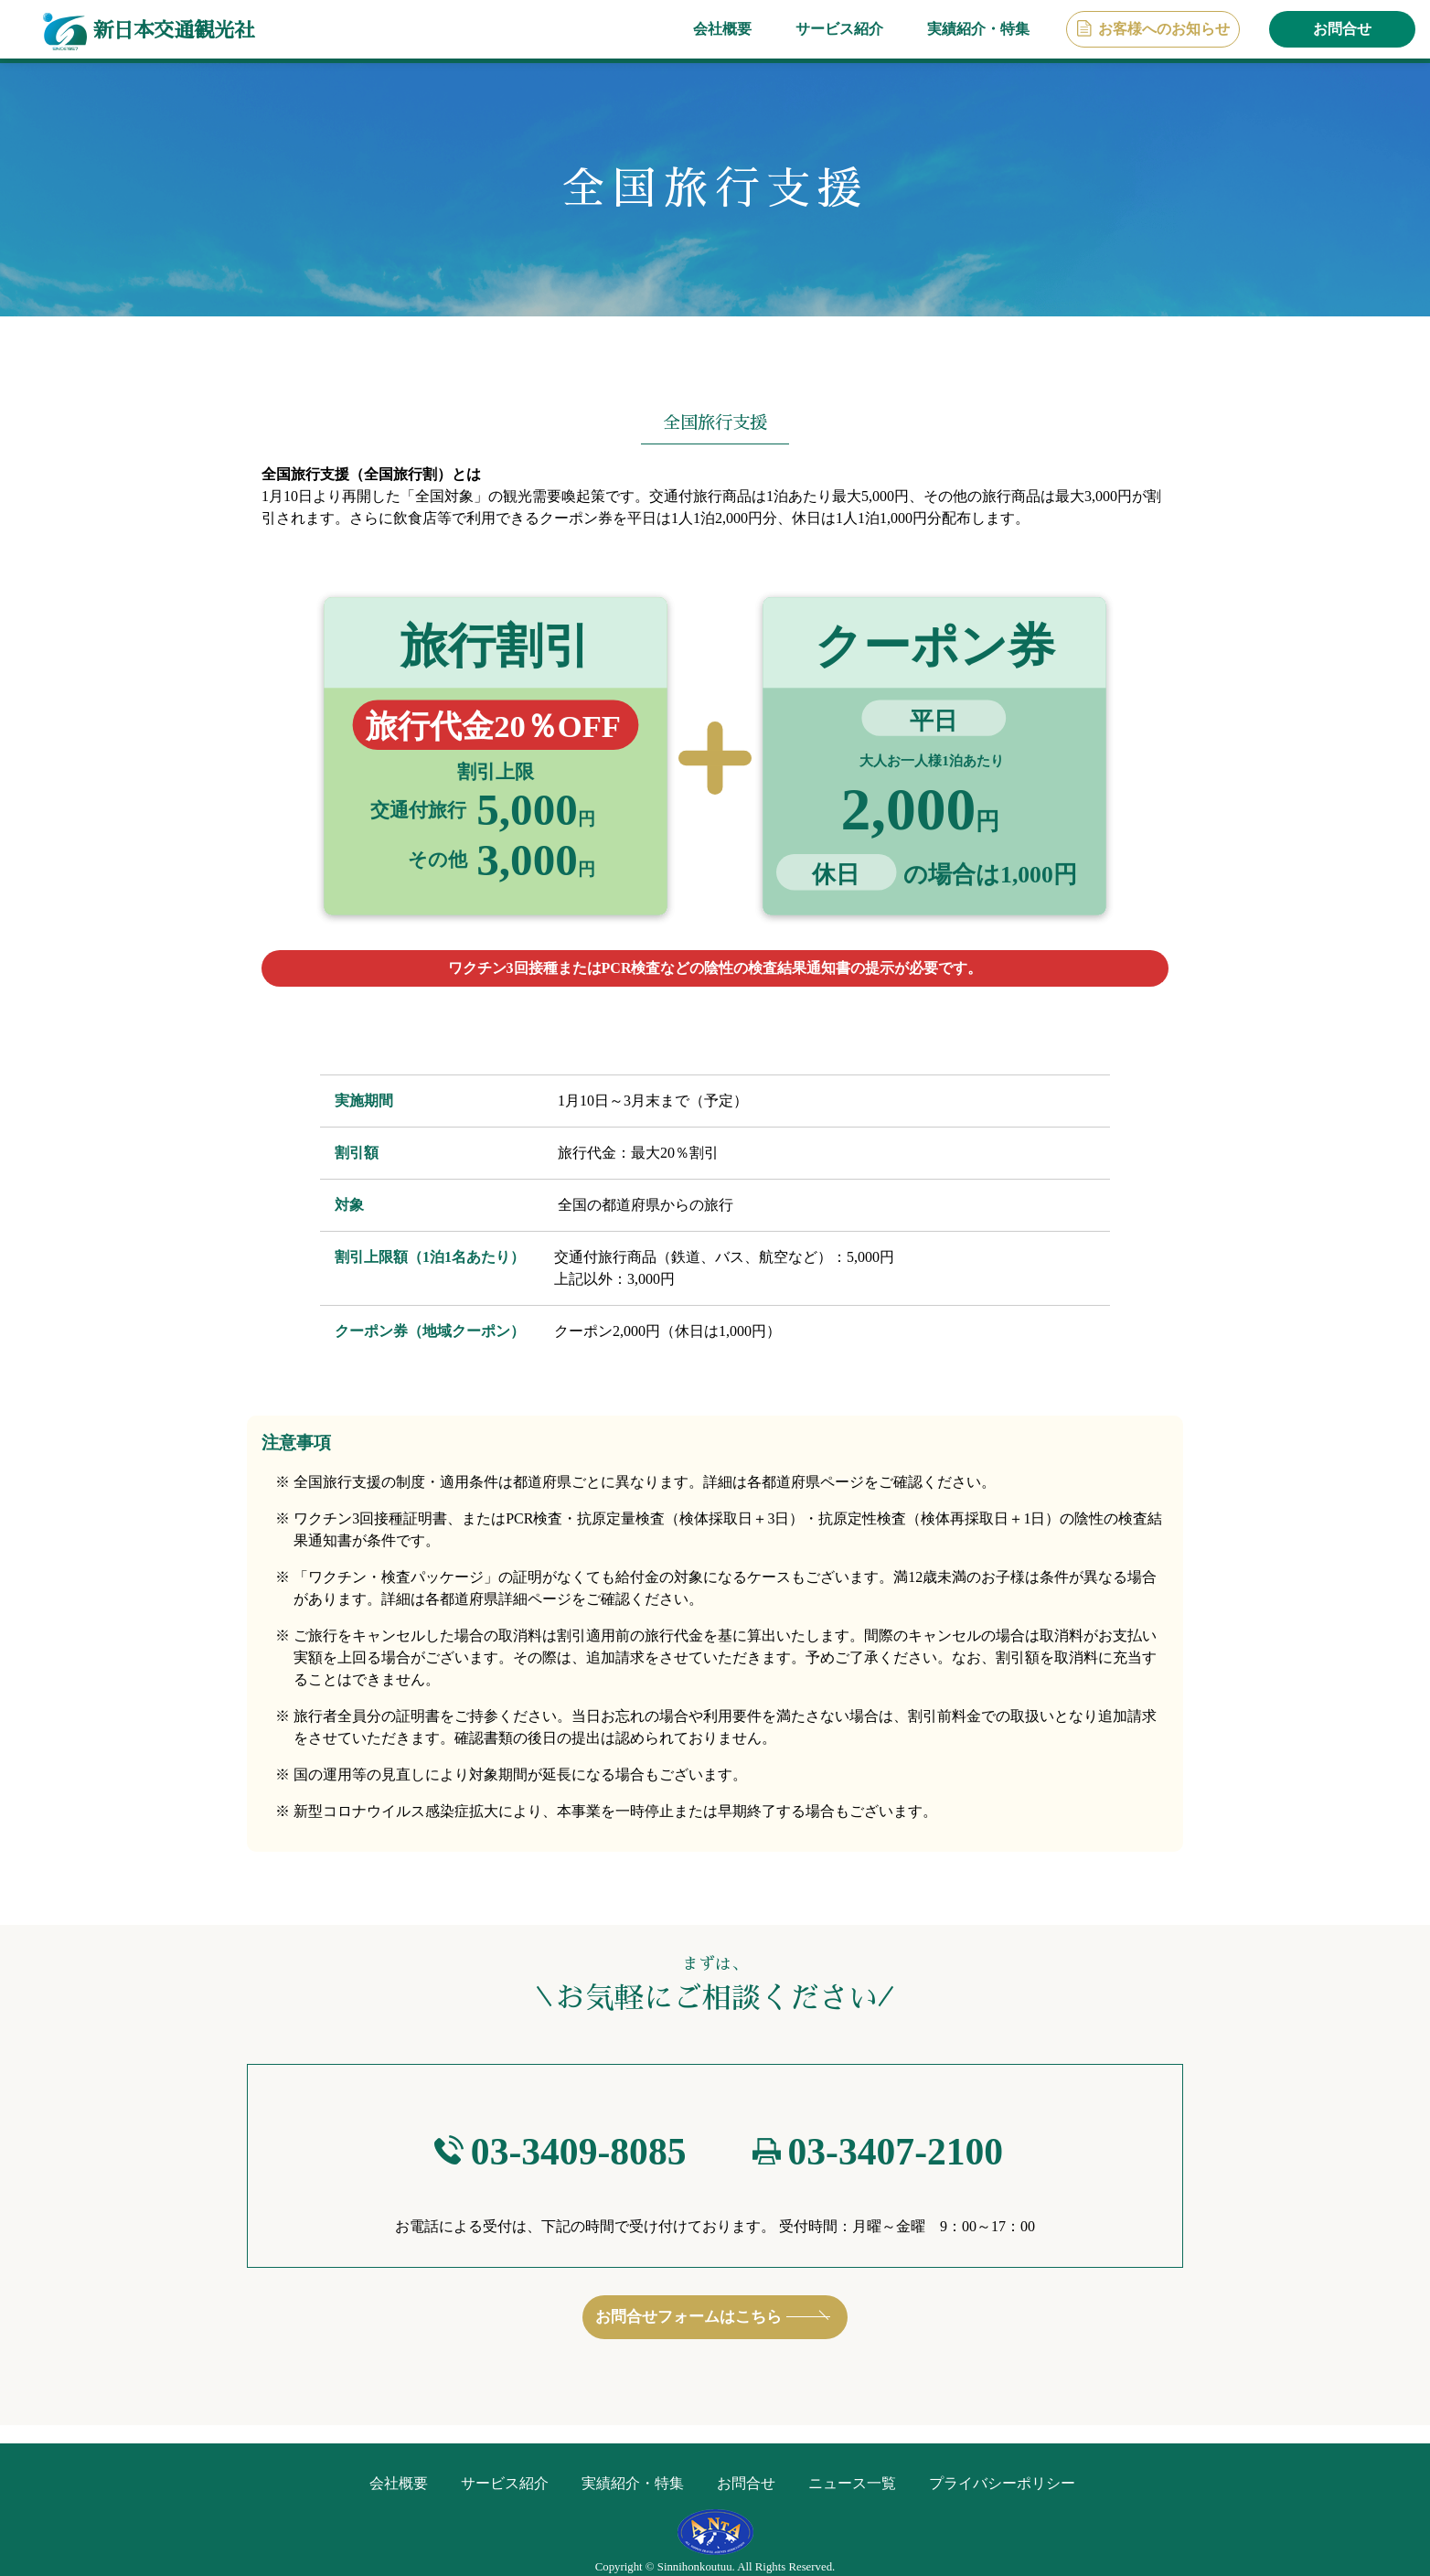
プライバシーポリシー (1002, 2483)
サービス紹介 (839, 29)
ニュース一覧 (852, 2483)
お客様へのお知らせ (1164, 29)
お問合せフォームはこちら (688, 2321)
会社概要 (722, 29)
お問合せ (1342, 29)
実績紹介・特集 (978, 29)
